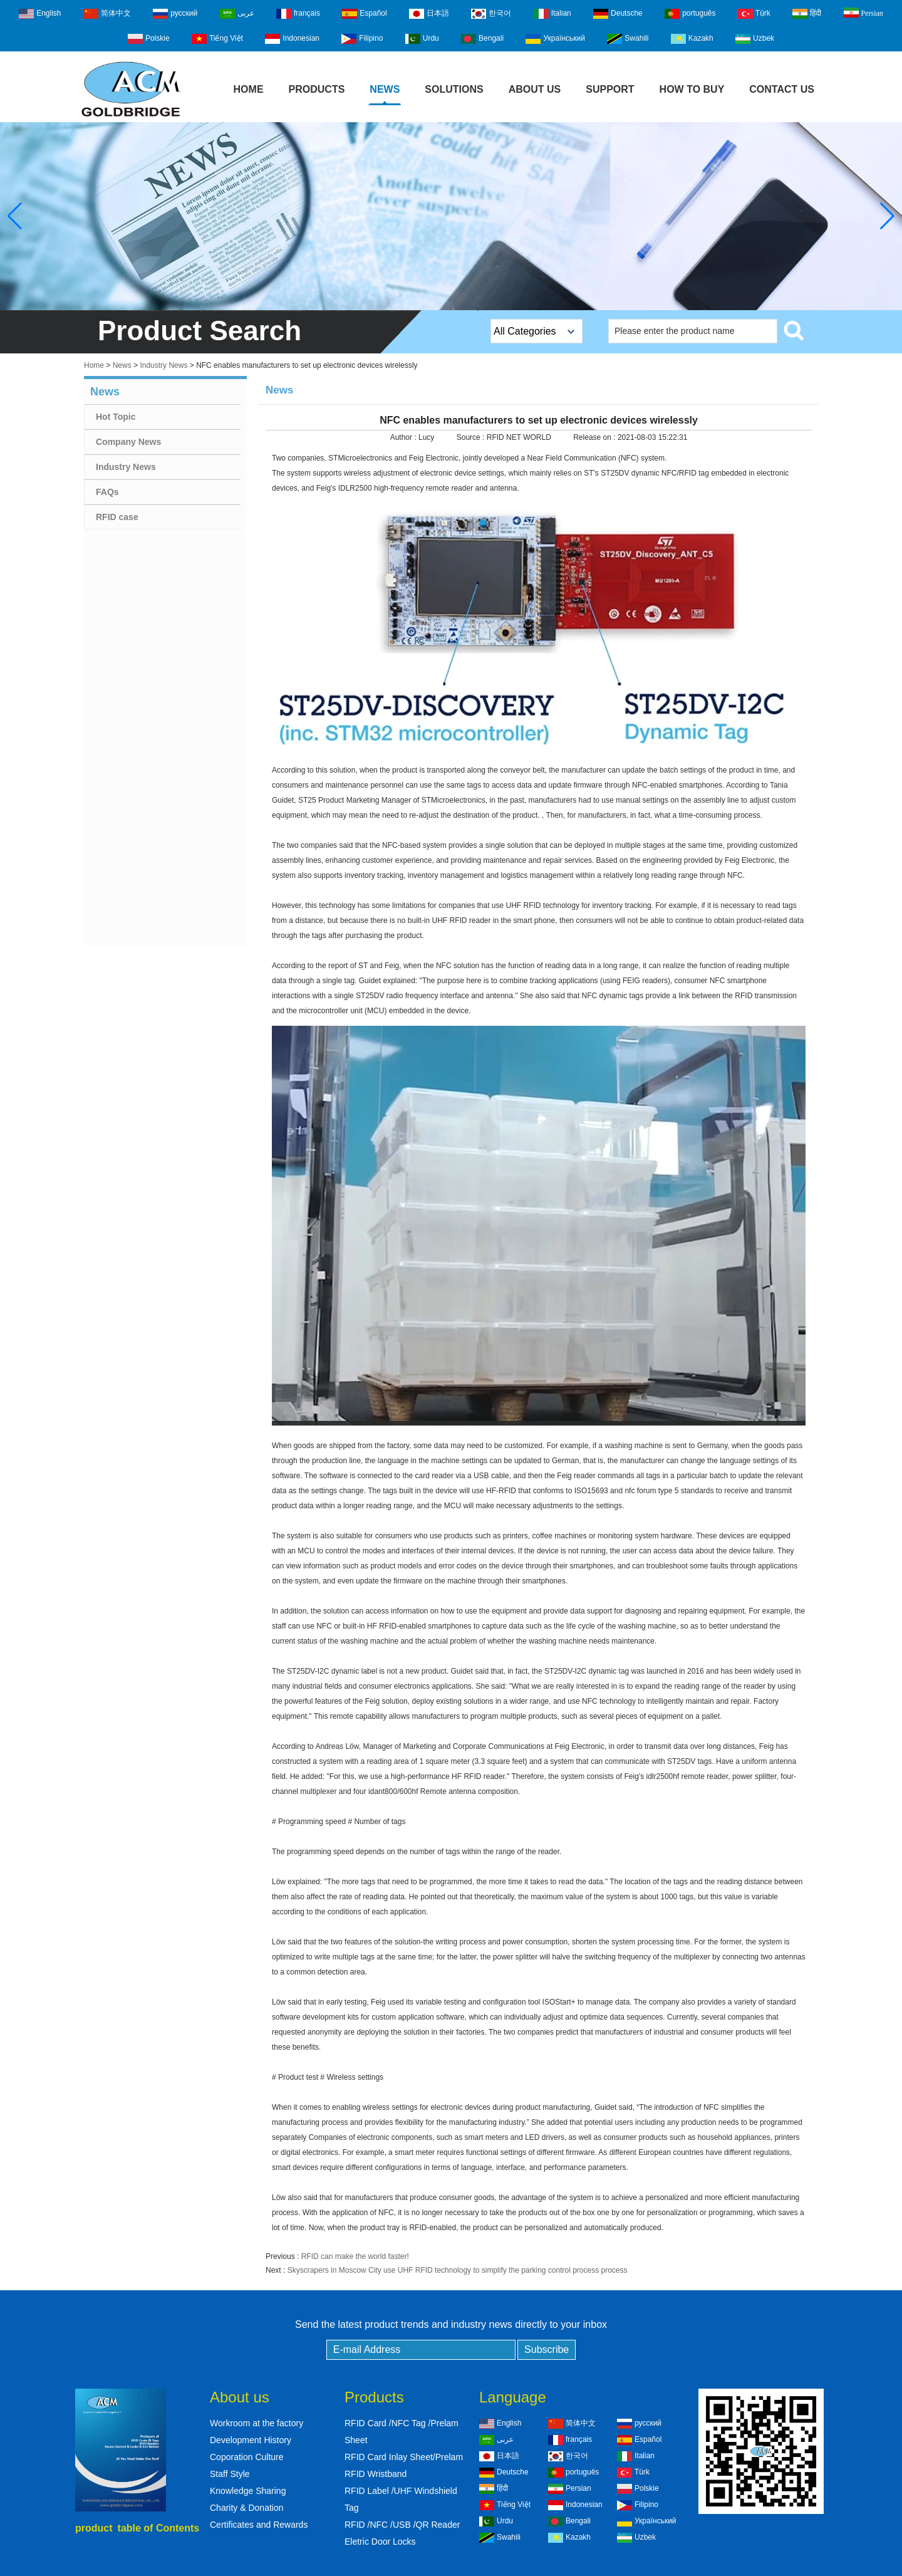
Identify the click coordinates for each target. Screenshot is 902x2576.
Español (364, 14)
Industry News (163, 365)
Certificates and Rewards (259, 2525)
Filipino (362, 39)
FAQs (107, 492)
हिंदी (806, 14)
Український (555, 39)
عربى (237, 14)
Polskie (149, 39)
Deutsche (618, 14)
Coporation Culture (247, 2457)
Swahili (627, 39)
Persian (863, 13)
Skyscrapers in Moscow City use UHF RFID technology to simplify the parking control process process (458, 2270)
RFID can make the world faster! (355, 2256)
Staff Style (230, 2474)
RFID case (117, 517)
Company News (128, 442)
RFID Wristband (376, 2474)
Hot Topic (116, 417)
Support (610, 89)
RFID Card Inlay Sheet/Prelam (404, 2457)
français (298, 14)
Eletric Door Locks (380, 2542)
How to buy (692, 89)
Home (249, 89)
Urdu (422, 39)
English (40, 14)
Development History (250, 2440)
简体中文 (107, 14)
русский (175, 14)
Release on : (595, 437)
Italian (552, 14)
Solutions (454, 89)
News (385, 89)
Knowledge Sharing (248, 2491)
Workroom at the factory (256, 2423)
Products (317, 89)
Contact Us (781, 89)
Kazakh (692, 39)
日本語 (429, 14)
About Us (535, 89)
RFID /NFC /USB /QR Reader (402, 2525)
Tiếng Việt (217, 39)
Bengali (482, 39)
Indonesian (292, 39)
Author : (404, 437)
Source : (472, 437)
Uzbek (754, 39)
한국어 (491, 14)
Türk (754, 14)
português (690, 14)
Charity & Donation (247, 2508)
